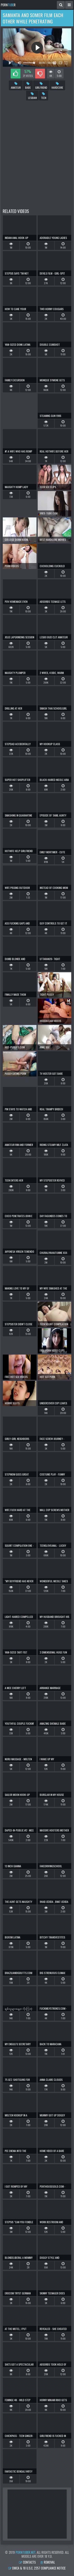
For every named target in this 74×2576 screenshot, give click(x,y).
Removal (47, 2562)
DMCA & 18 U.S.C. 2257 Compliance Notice (37, 2568)
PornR (8, 5)
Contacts (27, 2562)
